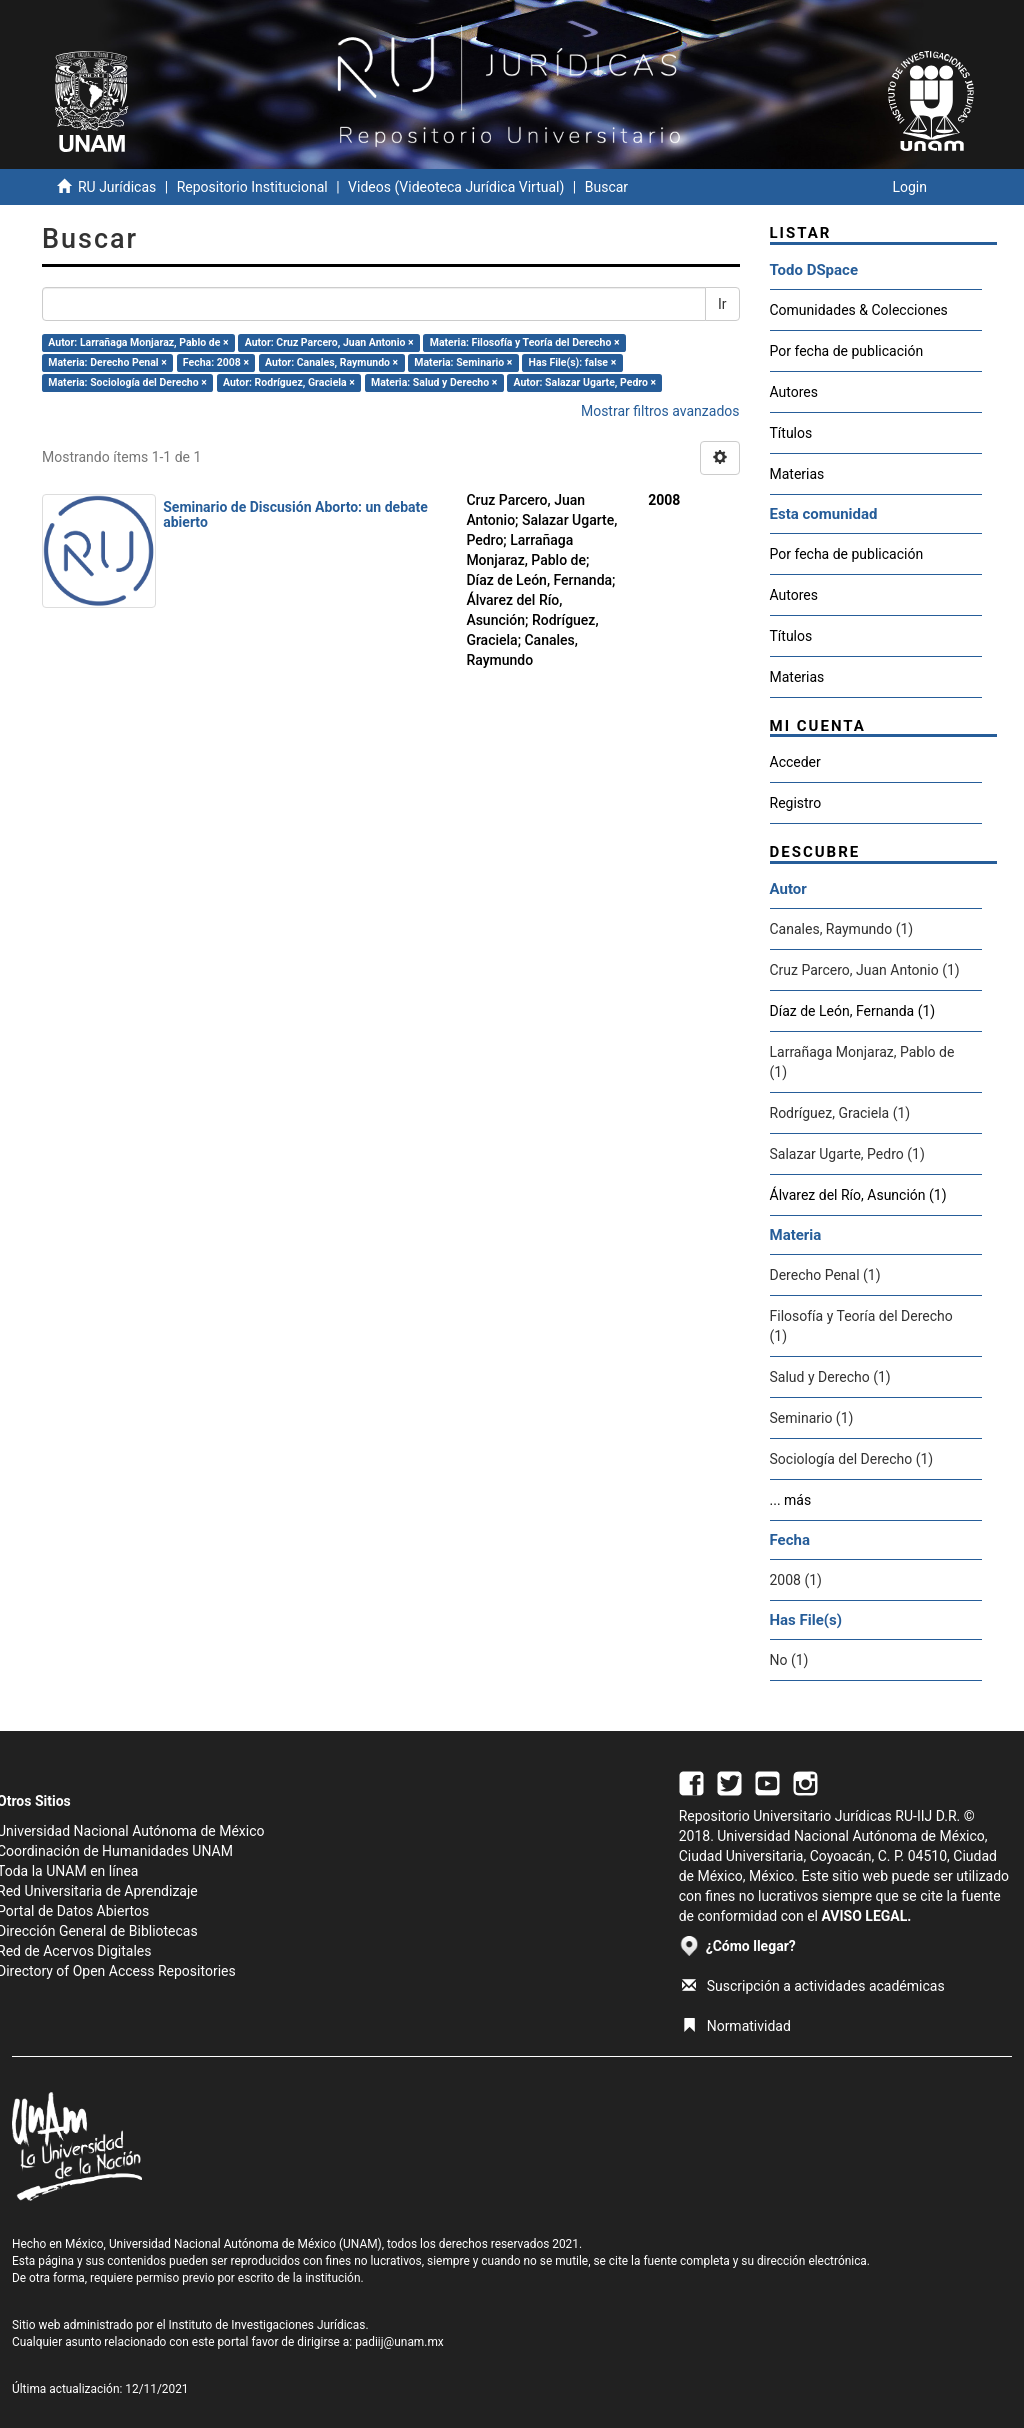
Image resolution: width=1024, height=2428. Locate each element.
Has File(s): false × (572, 362)
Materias (797, 474)
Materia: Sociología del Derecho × (127, 382)
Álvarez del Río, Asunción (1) (858, 1195)
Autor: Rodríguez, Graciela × (289, 382)
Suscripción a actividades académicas (813, 1986)
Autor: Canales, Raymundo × (331, 362)
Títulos (791, 433)
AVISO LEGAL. (866, 1916)
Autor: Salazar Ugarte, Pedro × (584, 382)
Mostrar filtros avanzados (660, 411)
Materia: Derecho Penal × (107, 362)
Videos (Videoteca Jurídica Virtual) (456, 187)
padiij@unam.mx (399, 2342)
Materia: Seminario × (463, 362)
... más (791, 1500)
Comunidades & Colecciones (859, 310)
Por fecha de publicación (847, 351)
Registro (796, 803)
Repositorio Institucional (252, 187)
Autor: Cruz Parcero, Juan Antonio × (329, 342)
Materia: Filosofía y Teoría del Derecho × (525, 342)
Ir (722, 304)
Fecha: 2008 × (216, 362)
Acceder (795, 762)
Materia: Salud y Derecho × (434, 382)
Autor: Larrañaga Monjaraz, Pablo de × (138, 342)
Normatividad (736, 2026)
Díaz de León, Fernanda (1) (853, 1011)
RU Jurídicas (117, 187)
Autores (794, 392)
